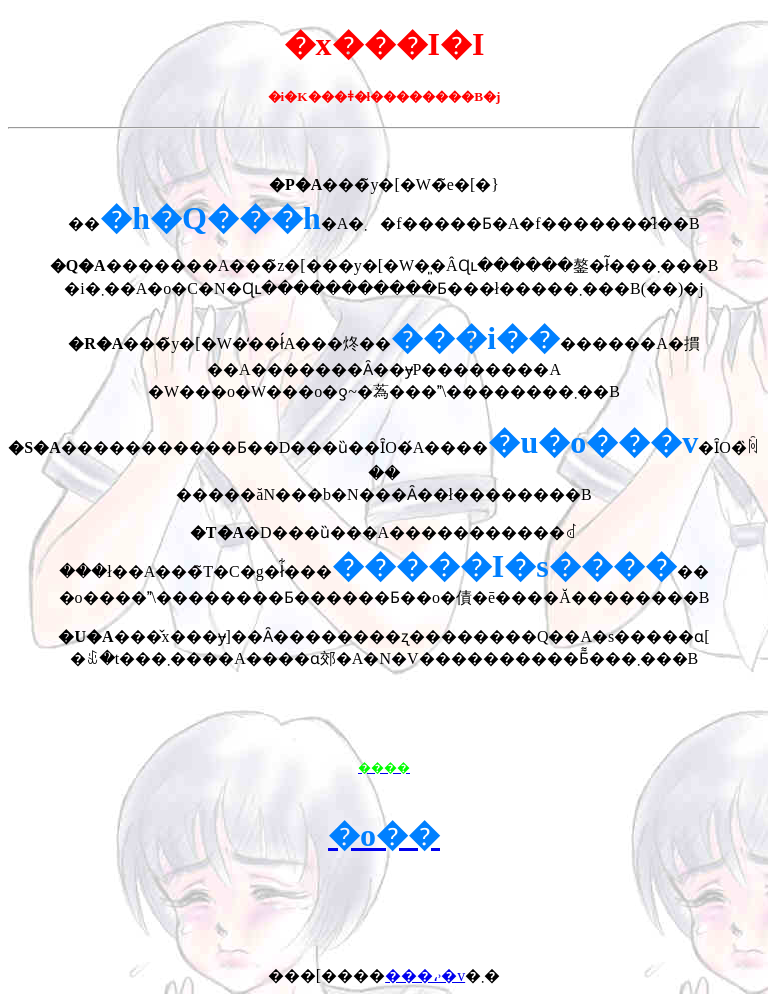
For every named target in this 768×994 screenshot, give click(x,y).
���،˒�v (425, 975)
